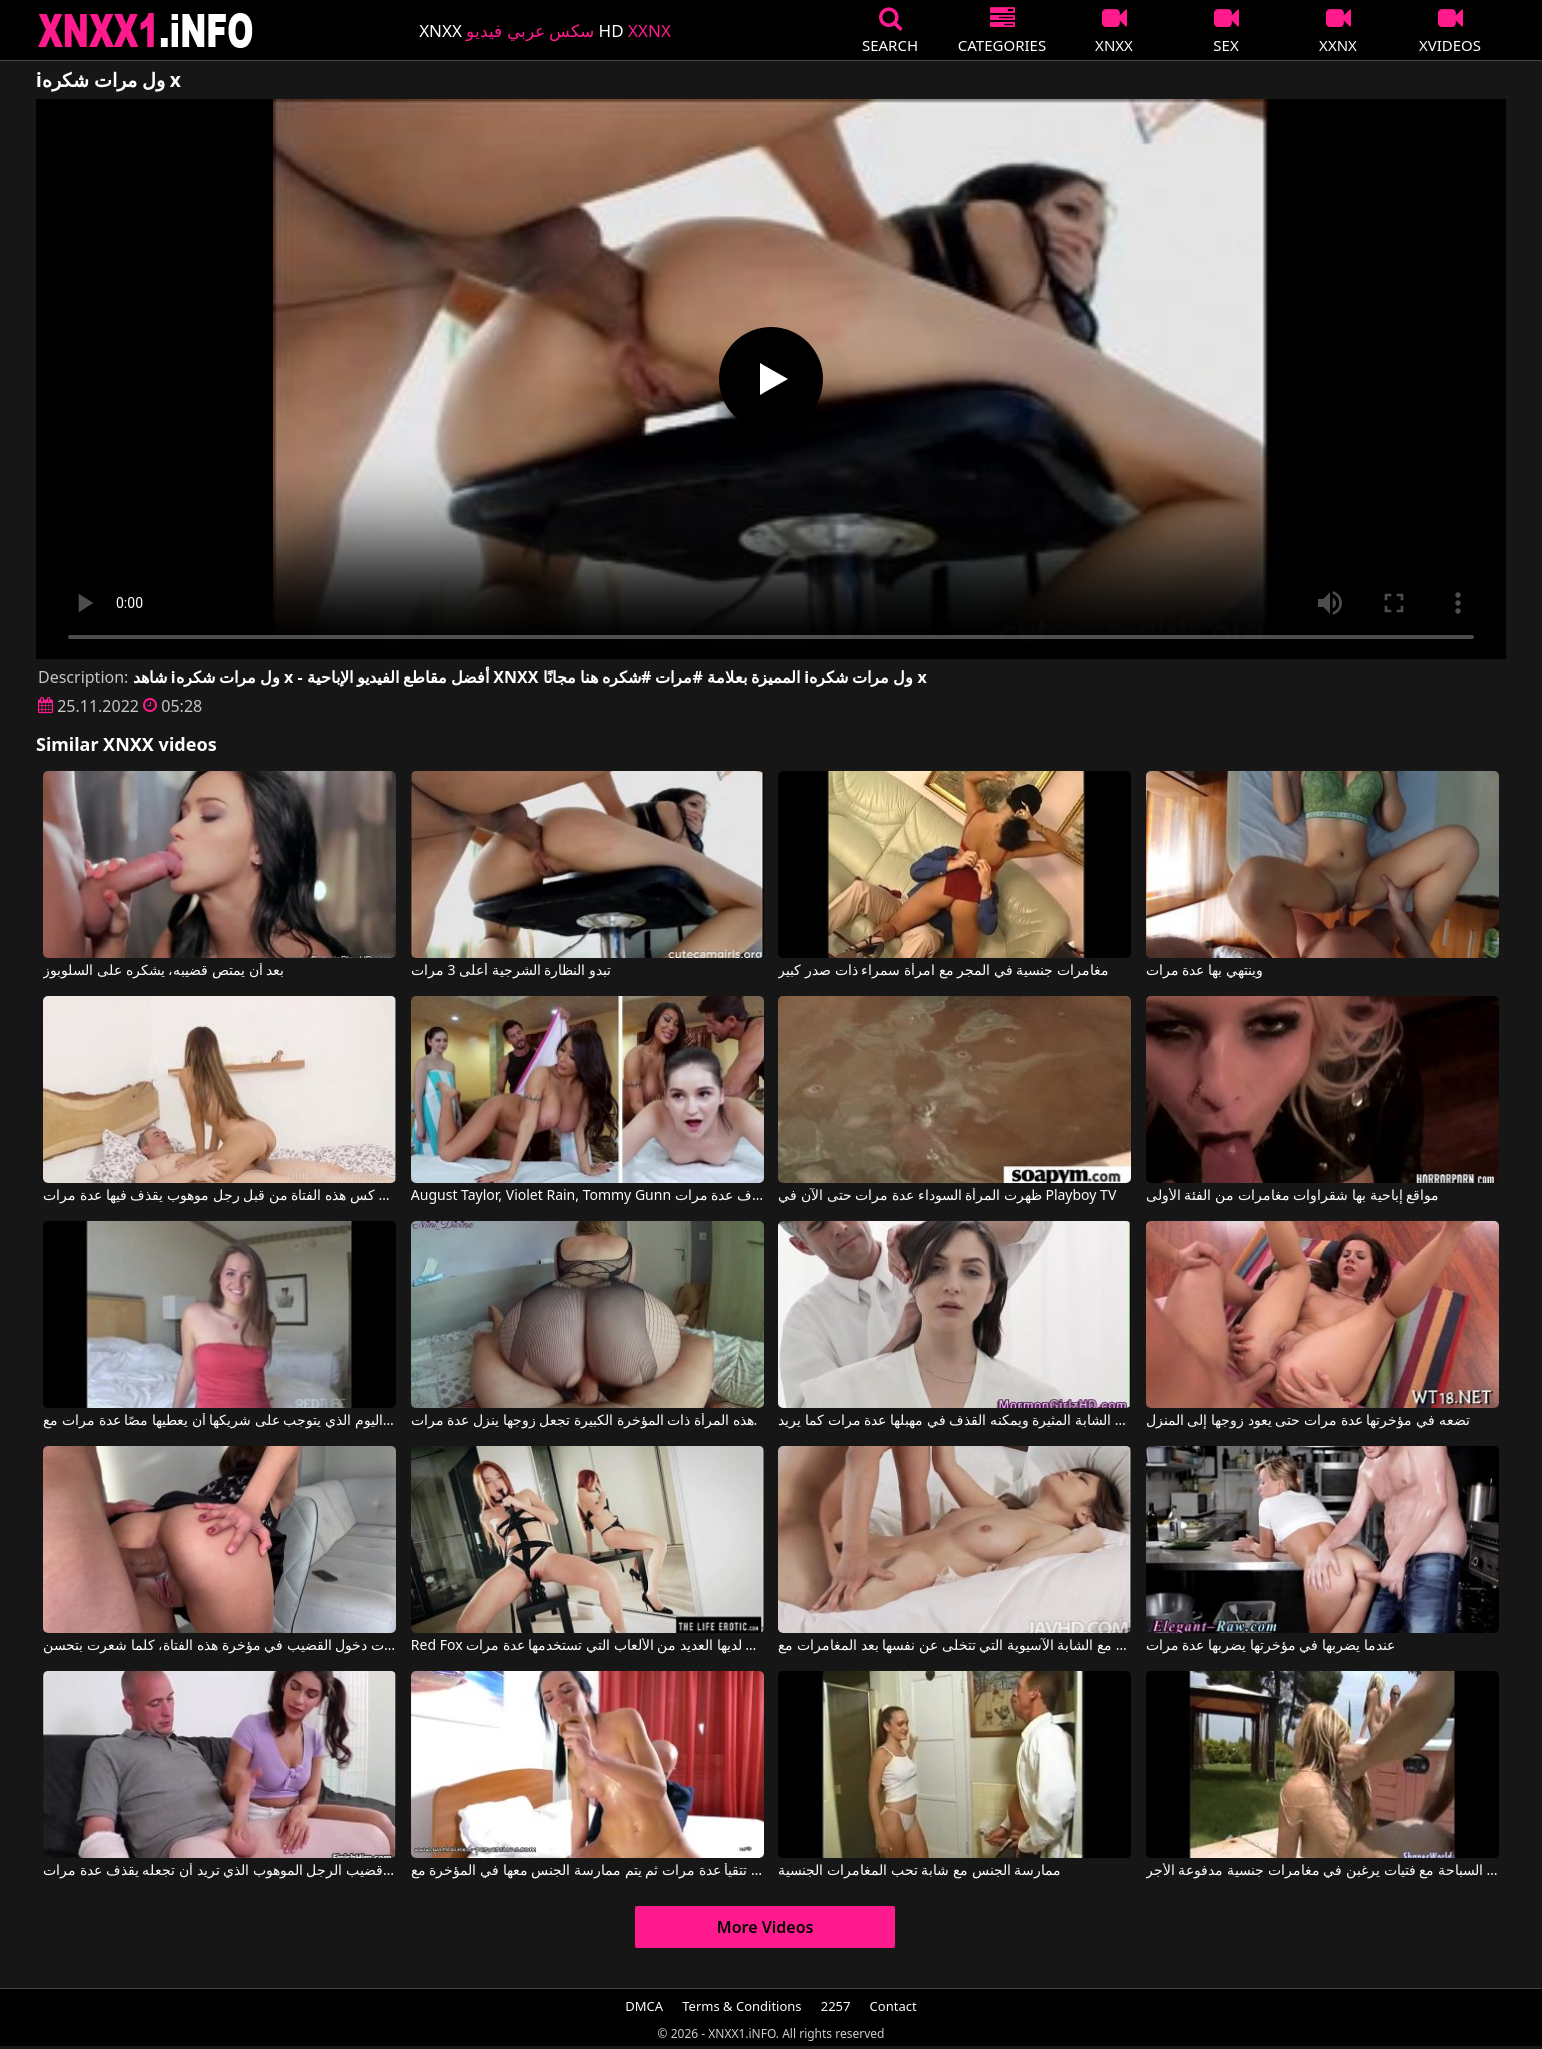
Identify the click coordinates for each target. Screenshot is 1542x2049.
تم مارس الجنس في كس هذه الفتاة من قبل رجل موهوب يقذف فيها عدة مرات (219, 1196)
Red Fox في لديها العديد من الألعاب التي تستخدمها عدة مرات (587, 1646)
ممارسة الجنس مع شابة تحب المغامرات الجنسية (919, 1871)
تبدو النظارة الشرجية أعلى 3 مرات (511, 971)
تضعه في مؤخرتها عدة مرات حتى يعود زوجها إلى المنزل (1308, 1421)
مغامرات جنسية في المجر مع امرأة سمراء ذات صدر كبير (943, 971)
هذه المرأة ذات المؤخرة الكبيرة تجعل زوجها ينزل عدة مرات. (584, 1421)
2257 (836, 2006)
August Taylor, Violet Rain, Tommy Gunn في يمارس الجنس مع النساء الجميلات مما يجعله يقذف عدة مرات (587, 1196)
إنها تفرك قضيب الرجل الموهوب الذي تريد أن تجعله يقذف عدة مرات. (219, 1871)
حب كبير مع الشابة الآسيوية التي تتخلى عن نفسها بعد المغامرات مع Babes (954, 1646)
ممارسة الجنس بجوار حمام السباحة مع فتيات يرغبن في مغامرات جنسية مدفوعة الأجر (1322, 1871)
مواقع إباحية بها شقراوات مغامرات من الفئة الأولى (1292, 1196)
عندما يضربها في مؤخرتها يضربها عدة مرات (1270, 1646)
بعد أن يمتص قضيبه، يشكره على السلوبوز (163, 971)
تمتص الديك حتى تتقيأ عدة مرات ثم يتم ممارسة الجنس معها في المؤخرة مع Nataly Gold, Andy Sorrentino (587, 1871)
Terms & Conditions (741, 2006)
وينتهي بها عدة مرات (1204, 971)
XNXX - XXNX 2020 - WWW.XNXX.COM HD (146, 30)
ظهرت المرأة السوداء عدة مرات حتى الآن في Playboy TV (947, 1196)
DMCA (644, 2006)
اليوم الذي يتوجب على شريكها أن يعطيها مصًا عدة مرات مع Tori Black (219, 1421)
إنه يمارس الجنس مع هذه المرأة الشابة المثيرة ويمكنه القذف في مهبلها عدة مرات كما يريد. (954, 1421)
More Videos (765, 1927)
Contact (893, 2006)
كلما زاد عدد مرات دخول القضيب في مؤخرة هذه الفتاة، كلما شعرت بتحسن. (219, 1646)
